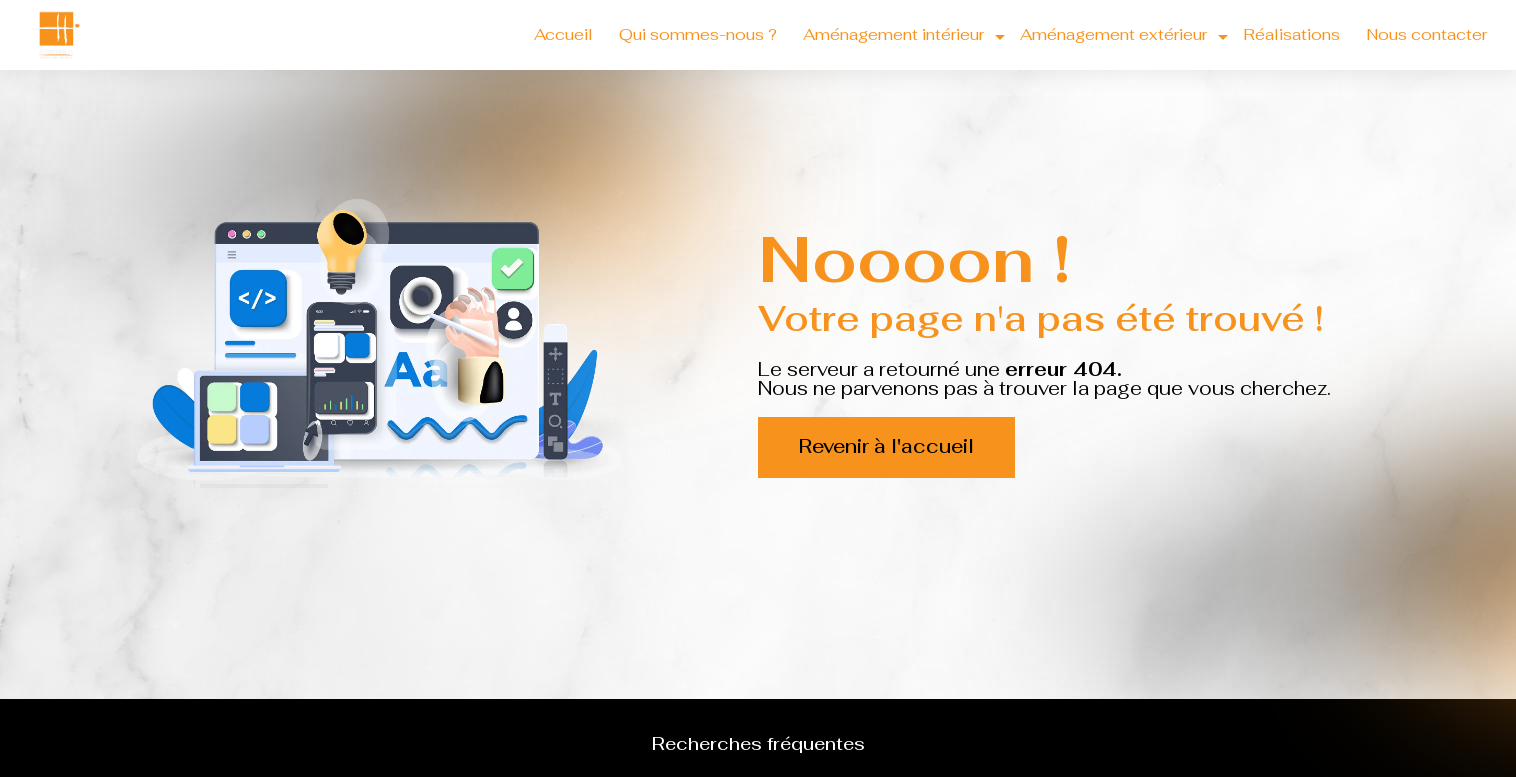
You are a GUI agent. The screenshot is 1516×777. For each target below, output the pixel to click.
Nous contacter (1426, 34)
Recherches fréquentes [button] (758, 743)
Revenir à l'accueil (886, 446)
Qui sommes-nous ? (698, 34)
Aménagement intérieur (893, 34)
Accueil (563, 34)
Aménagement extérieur (1113, 34)
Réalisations (1291, 34)
